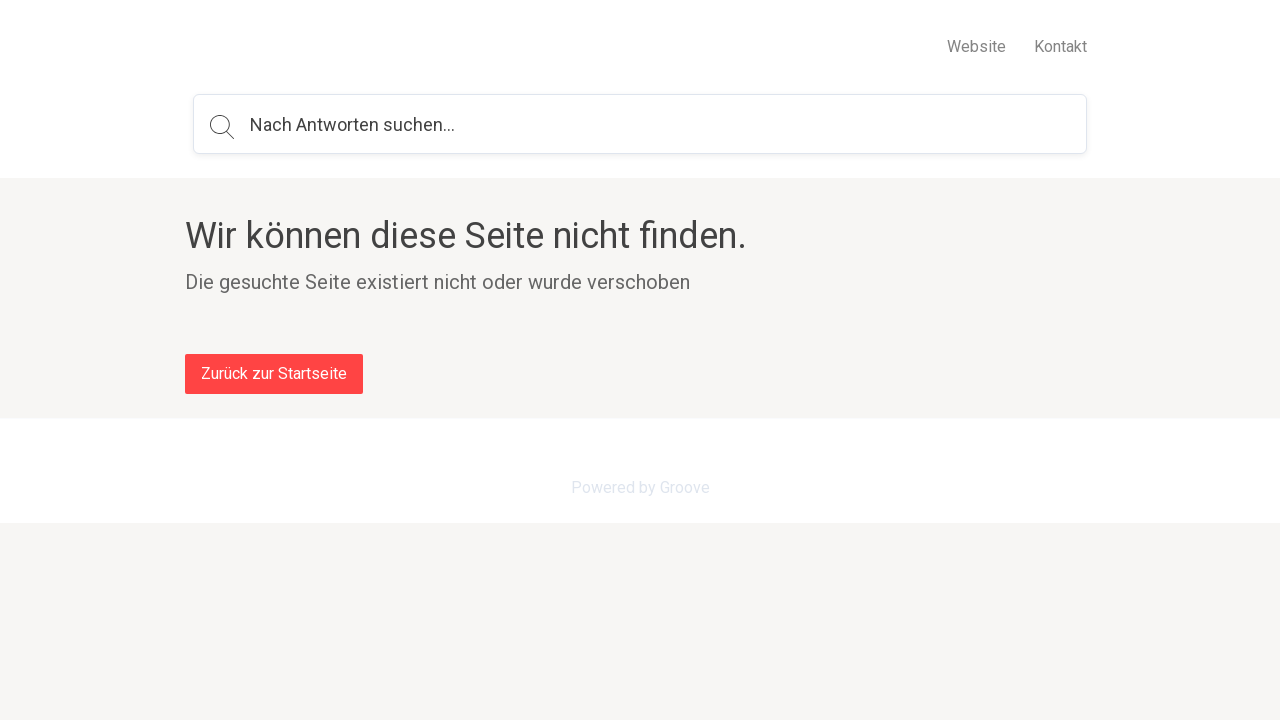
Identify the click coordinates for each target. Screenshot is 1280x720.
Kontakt (1060, 46)
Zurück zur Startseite (274, 373)
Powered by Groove (640, 487)
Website (976, 46)
